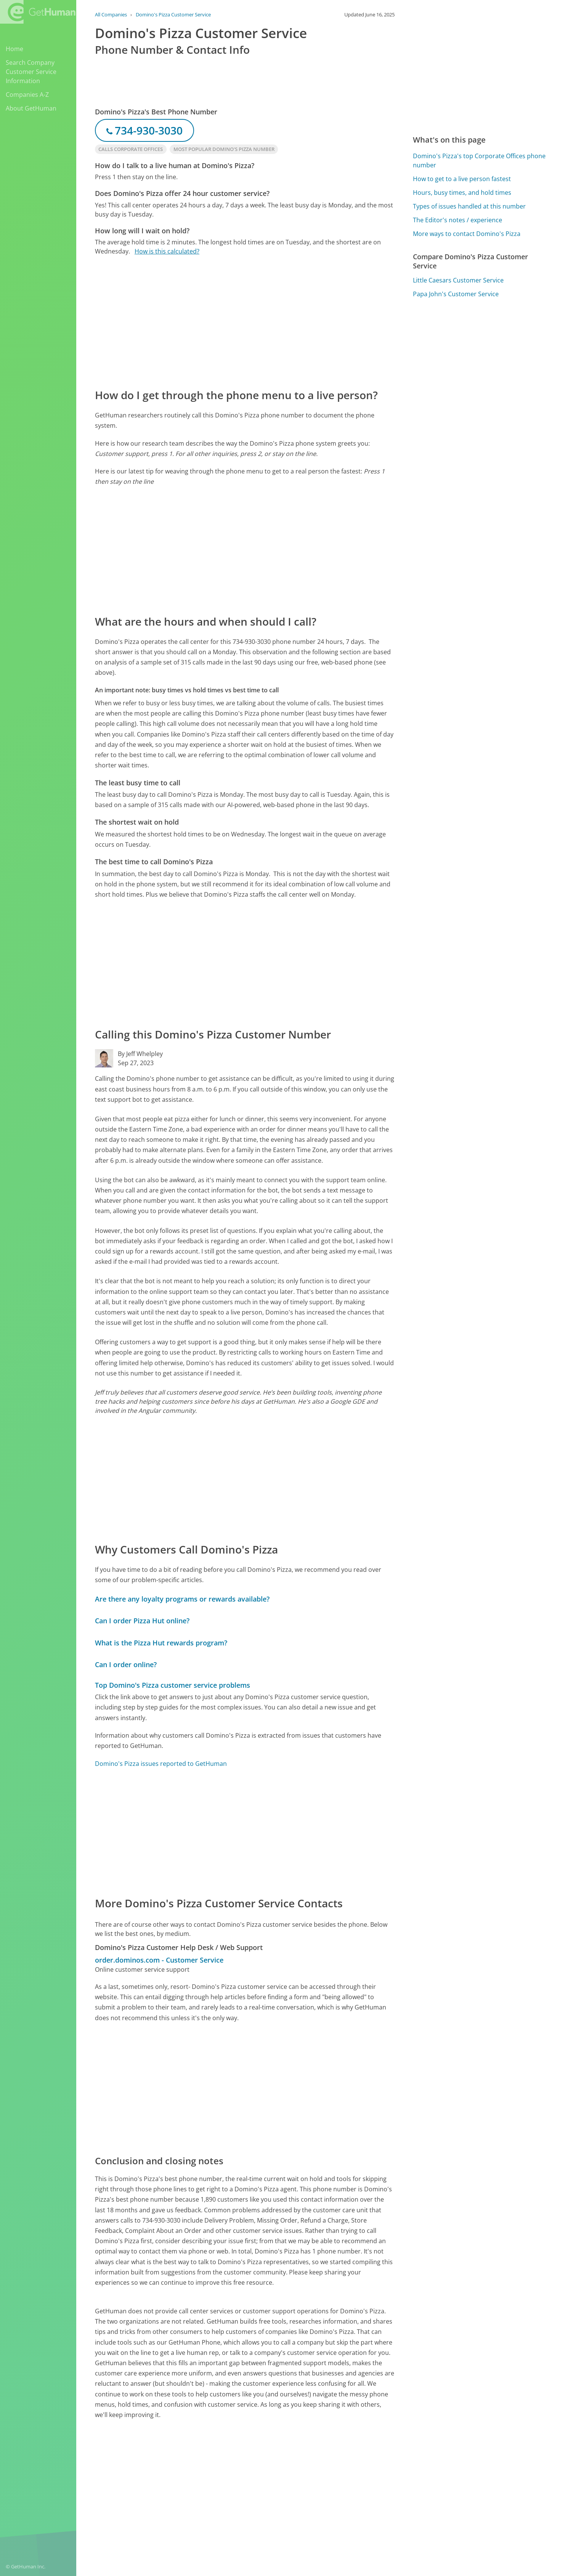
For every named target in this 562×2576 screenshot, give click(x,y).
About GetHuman (31, 108)
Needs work (363, 2477)
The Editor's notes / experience (457, 220)
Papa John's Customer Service (456, 294)
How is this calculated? (167, 251)
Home (14, 49)
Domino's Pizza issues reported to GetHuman (161, 1763)
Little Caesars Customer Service (458, 280)
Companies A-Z (27, 94)
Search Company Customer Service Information (31, 71)
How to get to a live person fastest (462, 179)
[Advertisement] (245, 321)
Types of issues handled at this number (469, 206)
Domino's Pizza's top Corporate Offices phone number (479, 160)
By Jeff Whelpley (140, 1054)
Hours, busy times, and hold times (462, 192)
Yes (334, 2477)
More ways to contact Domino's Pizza (466, 234)
